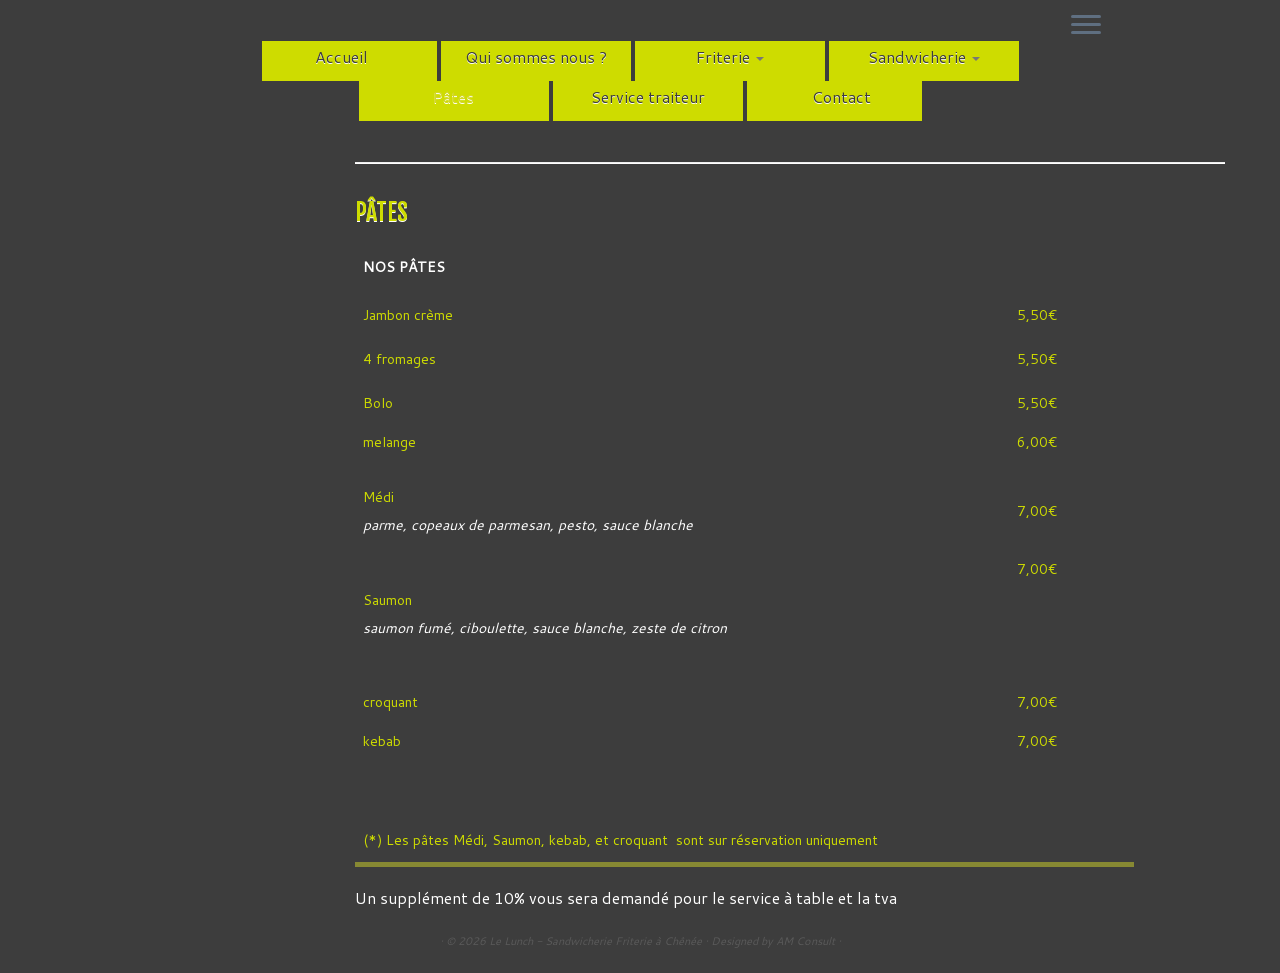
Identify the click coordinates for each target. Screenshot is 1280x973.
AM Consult (805, 941)
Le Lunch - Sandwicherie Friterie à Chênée (595, 941)
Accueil (341, 56)
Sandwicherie (924, 56)
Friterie (730, 56)
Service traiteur (648, 96)
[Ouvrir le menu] (1086, 26)
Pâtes (453, 96)
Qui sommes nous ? (536, 56)
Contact (841, 96)
